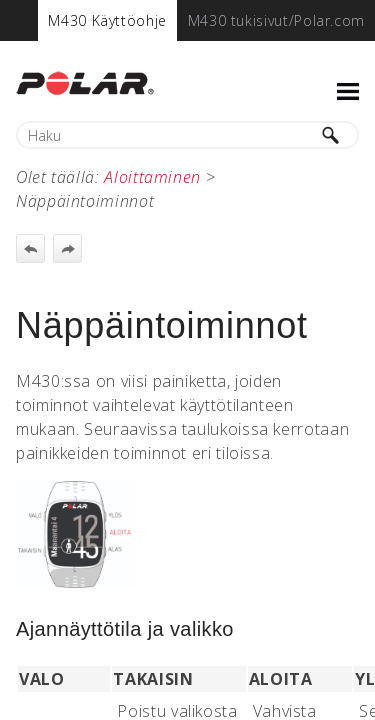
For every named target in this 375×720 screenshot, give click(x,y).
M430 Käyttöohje (107, 20)
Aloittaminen (152, 177)
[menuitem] (107, 20)
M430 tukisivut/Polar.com (276, 20)
